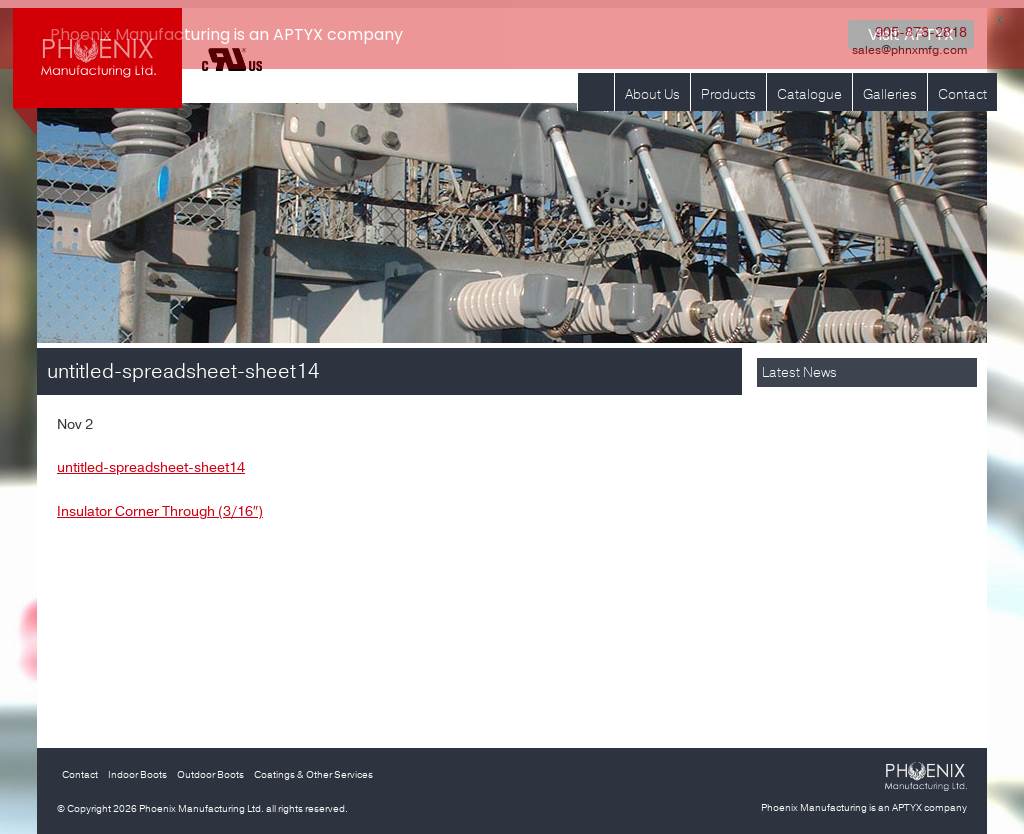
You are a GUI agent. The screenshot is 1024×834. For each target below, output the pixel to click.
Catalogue (809, 86)
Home (596, 86)
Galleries (890, 86)
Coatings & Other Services (313, 767)
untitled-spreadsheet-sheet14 (151, 459)
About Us (652, 86)
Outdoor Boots (210, 767)
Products (728, 86)
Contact (962, 86)
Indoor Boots (137, 767)
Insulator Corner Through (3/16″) (160, 503)
